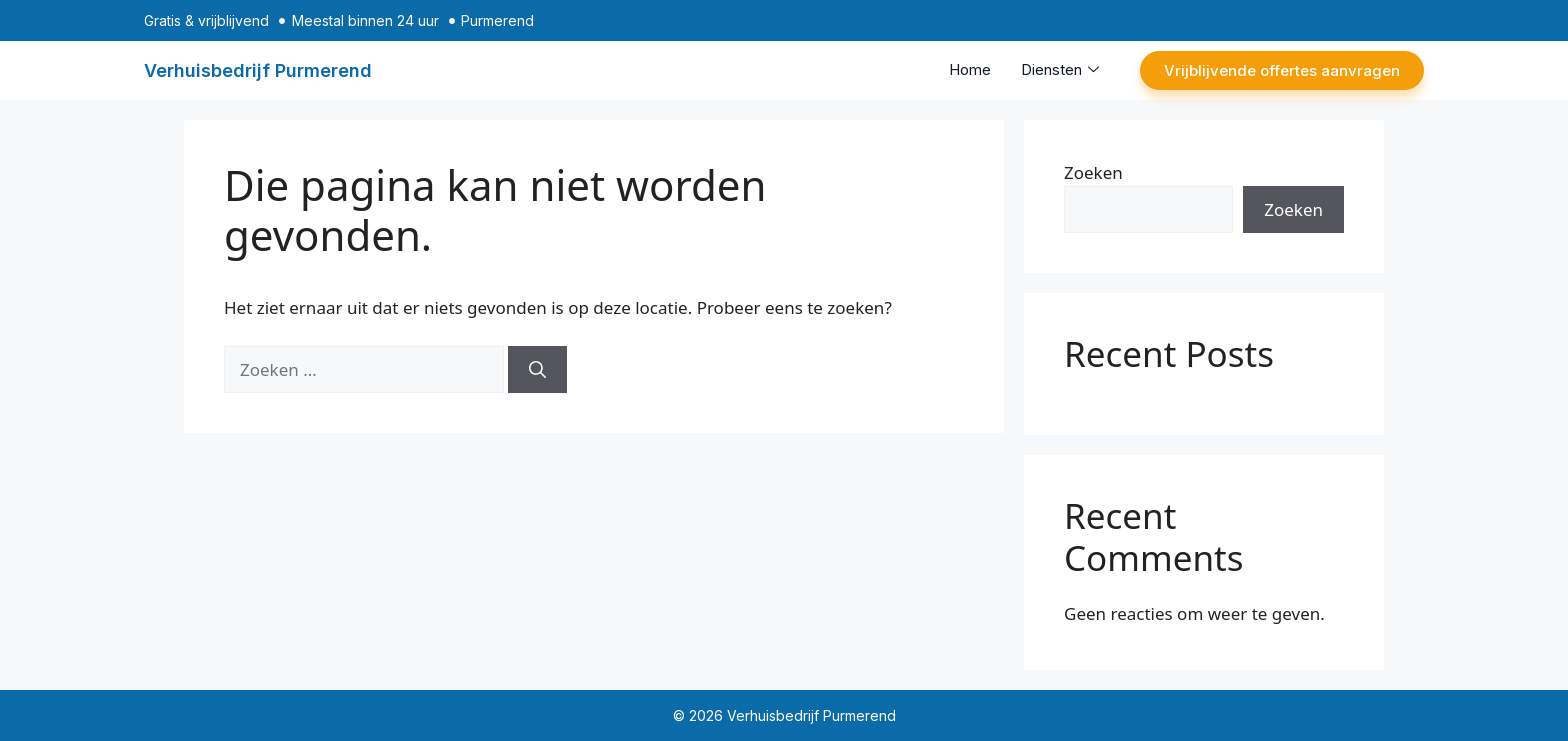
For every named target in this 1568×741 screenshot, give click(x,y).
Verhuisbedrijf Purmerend (258, 70)
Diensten (1060, 69)
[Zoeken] (537, 370)
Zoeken (1093, 172)
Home (970, 69)
